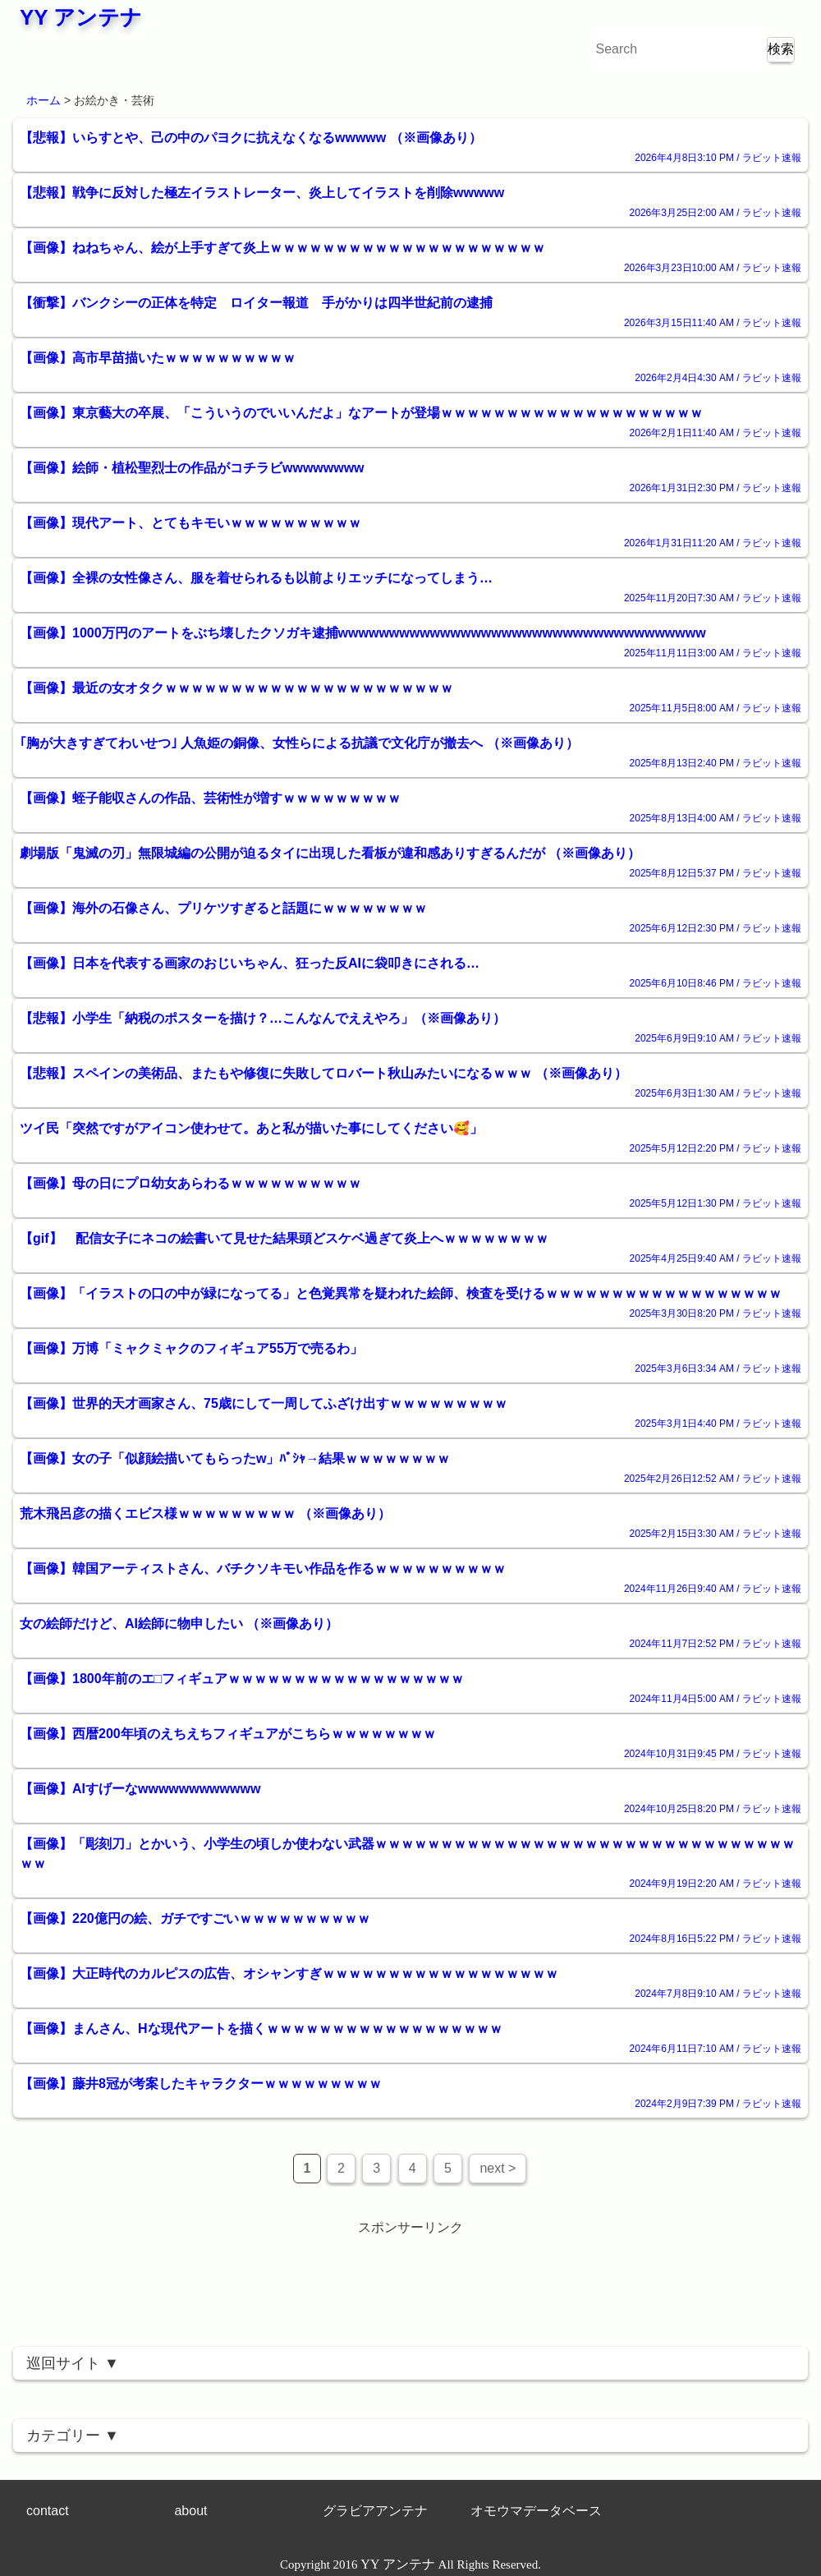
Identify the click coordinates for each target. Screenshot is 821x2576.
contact (47, 2511)
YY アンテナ (81, 17)
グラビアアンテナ (375, 2511)
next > (497, 2168)
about (190, 2511)
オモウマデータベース (536, 2511)
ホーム (43, 100)
